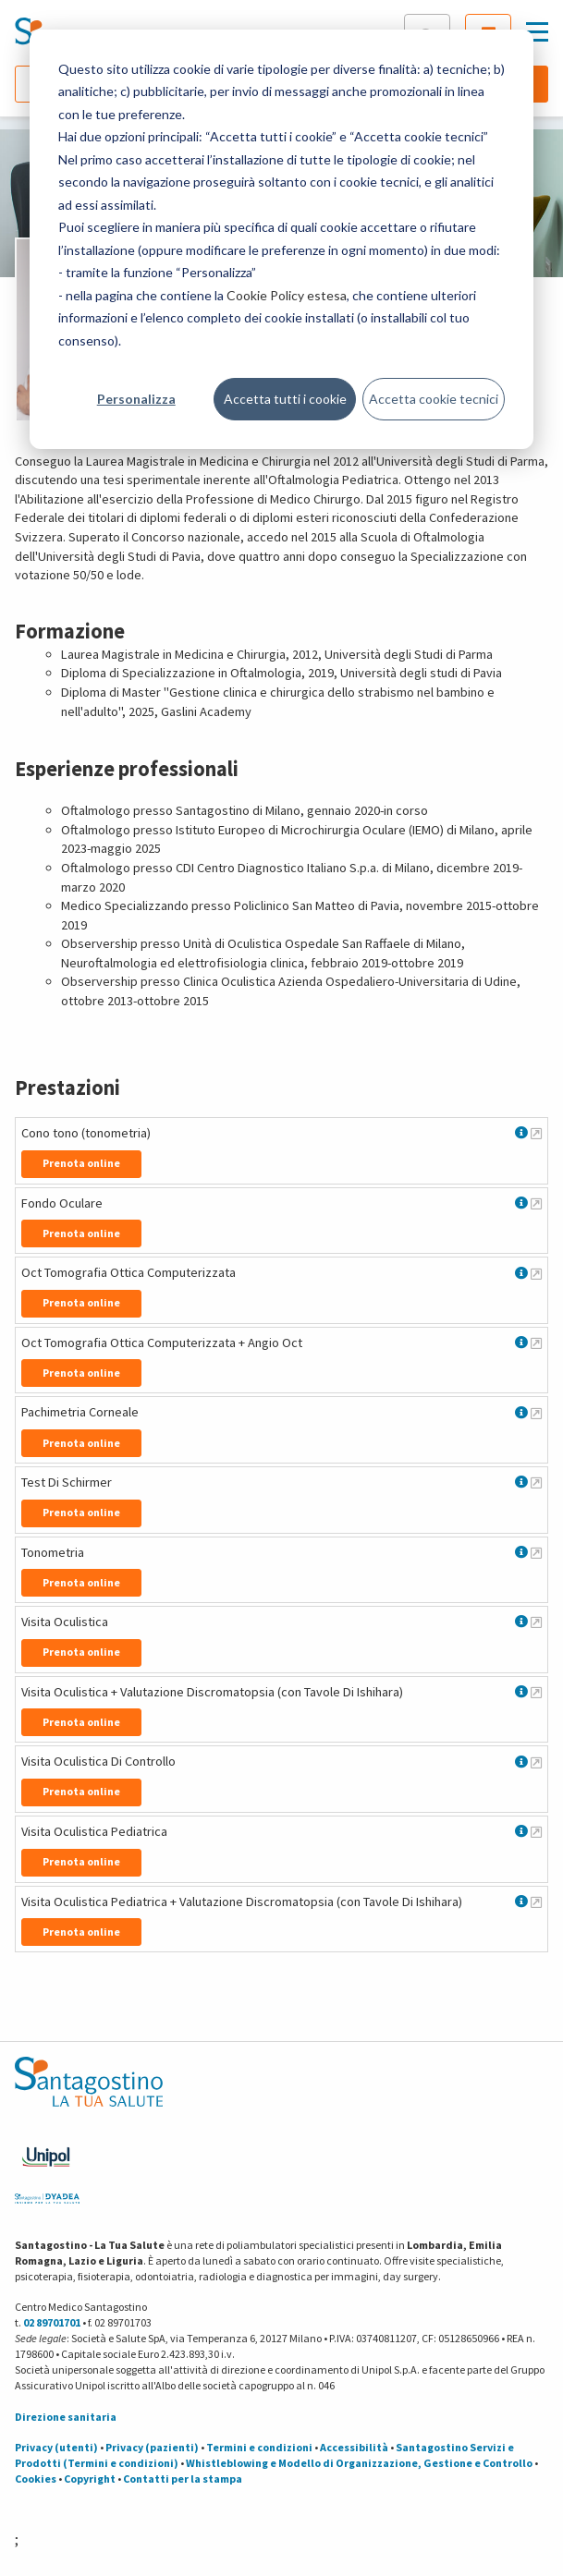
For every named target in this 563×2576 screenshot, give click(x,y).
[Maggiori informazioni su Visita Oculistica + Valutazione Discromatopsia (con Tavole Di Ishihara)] (536, 1691)
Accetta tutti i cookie (285, 399)
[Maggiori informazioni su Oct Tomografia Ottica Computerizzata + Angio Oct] (536, 1342)
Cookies (35, 2478)
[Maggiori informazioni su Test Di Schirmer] (536, 1482)
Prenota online (81, 1163)
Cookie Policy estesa (286, 295)
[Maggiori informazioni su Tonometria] (536, 1552)
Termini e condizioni (259, 2447)
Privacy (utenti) (56, 2447)
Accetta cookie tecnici (433, 399)
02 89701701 (51, 2322)
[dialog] (281, 239)
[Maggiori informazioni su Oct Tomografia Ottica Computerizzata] (536, 1273)
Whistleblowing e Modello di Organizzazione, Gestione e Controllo (359, 2463)
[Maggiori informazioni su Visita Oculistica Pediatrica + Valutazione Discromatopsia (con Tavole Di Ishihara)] (536, 1901)
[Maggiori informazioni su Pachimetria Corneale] (536, 1412)
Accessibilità (354, 2447)
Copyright (90, 2478)
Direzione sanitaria (65, 2417)
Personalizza (136, 399)
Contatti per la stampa (182, 2478)
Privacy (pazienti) (152, 2447)
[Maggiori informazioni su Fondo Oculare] (536, 1203)
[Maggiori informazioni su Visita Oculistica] (536, 1621)
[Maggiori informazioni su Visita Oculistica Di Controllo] (536, 1762)
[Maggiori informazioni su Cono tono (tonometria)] (536, 1132)
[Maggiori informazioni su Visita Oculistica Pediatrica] (536, 1831)
